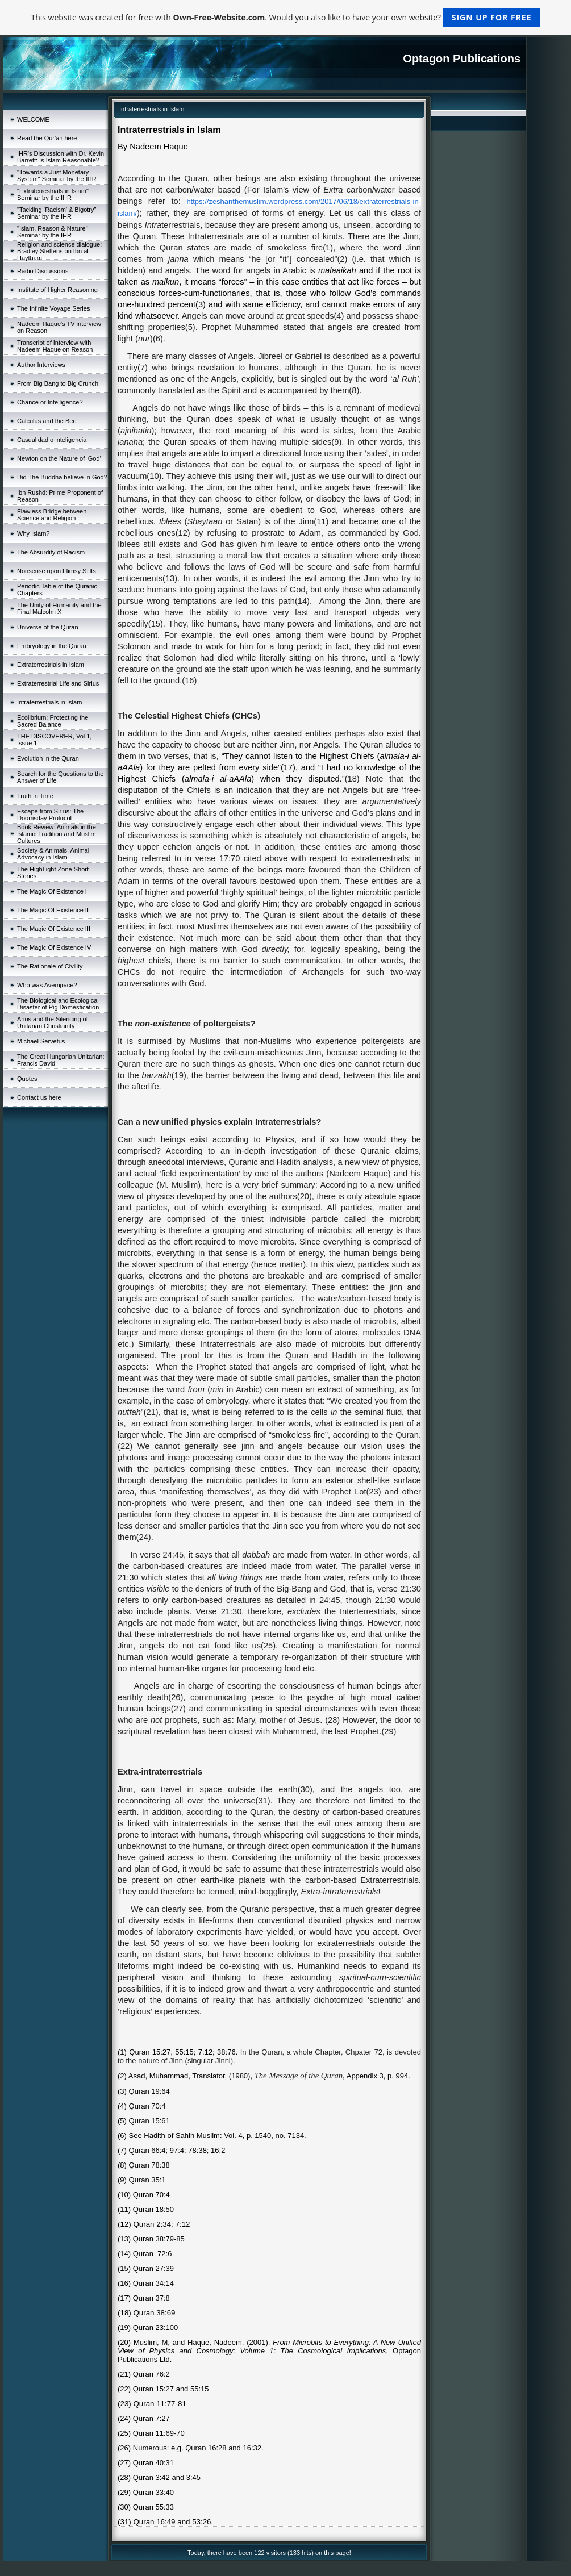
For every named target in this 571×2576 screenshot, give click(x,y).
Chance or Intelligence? (50, 402)
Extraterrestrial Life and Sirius (58, 683)
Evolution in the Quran (48, 758)
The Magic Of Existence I (52, 891)
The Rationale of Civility (50, 966)
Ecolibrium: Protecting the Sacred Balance (52, 721)
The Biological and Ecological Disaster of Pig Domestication (58, 1004)
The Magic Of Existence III (53, 928)
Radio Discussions (42, 271)
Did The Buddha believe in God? (62, 477)
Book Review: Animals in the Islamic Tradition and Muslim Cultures (56, 834)
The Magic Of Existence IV (54, 947)
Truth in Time (35, 795)
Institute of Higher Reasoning (57, 289)
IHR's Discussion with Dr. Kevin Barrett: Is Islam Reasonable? (60, 157)
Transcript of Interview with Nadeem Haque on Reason (55, 346)
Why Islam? (33, 533)
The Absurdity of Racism (51, 552)
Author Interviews (41, 364)
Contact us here (39, 1097)
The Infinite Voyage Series (53, 308)
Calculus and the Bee (47, 420)
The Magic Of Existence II (53, 910)
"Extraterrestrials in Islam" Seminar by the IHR (53, 194)
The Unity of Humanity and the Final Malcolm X (59, 608)
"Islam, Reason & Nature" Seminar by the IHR (52, 232)
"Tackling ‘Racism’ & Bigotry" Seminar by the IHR (56, 213)
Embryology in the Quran (51, 645)
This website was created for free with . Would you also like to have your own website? (285, 17)
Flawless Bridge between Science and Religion (51, 514)
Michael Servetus (41, 1041)
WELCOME (33, 119)
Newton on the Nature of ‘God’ (59, 458)
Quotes (27, 1078)
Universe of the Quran (47, 627)
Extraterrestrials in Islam (50, 664)
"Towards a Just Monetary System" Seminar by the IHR (57, 175)
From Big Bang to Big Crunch (57, 383)
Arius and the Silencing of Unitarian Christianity (52, 1022)
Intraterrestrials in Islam (49, 702)
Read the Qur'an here (47, 138)
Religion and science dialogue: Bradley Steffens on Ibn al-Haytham (59, 251)
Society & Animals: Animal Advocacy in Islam (53, 854)
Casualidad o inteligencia (51, 439)
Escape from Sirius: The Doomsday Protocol (50, 814)
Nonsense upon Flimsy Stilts (56, 570)
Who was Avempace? (47, 985)
